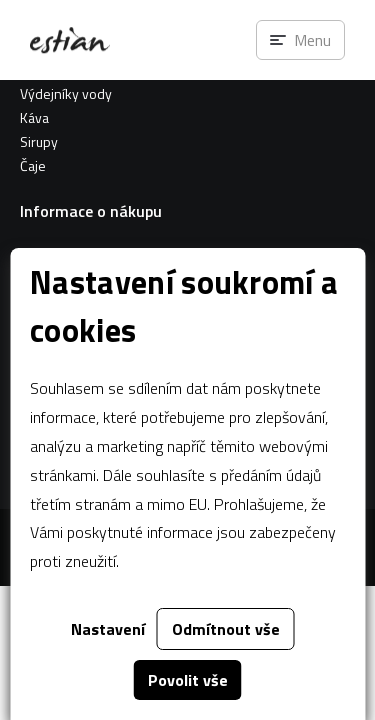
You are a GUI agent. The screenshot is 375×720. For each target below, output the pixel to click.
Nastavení (108, 629)
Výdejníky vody (66, 93)
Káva (34, 117)
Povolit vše (188, 680)
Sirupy (39, 141)
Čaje (33, 165)
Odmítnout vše (226, 629)
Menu (312, 40)
